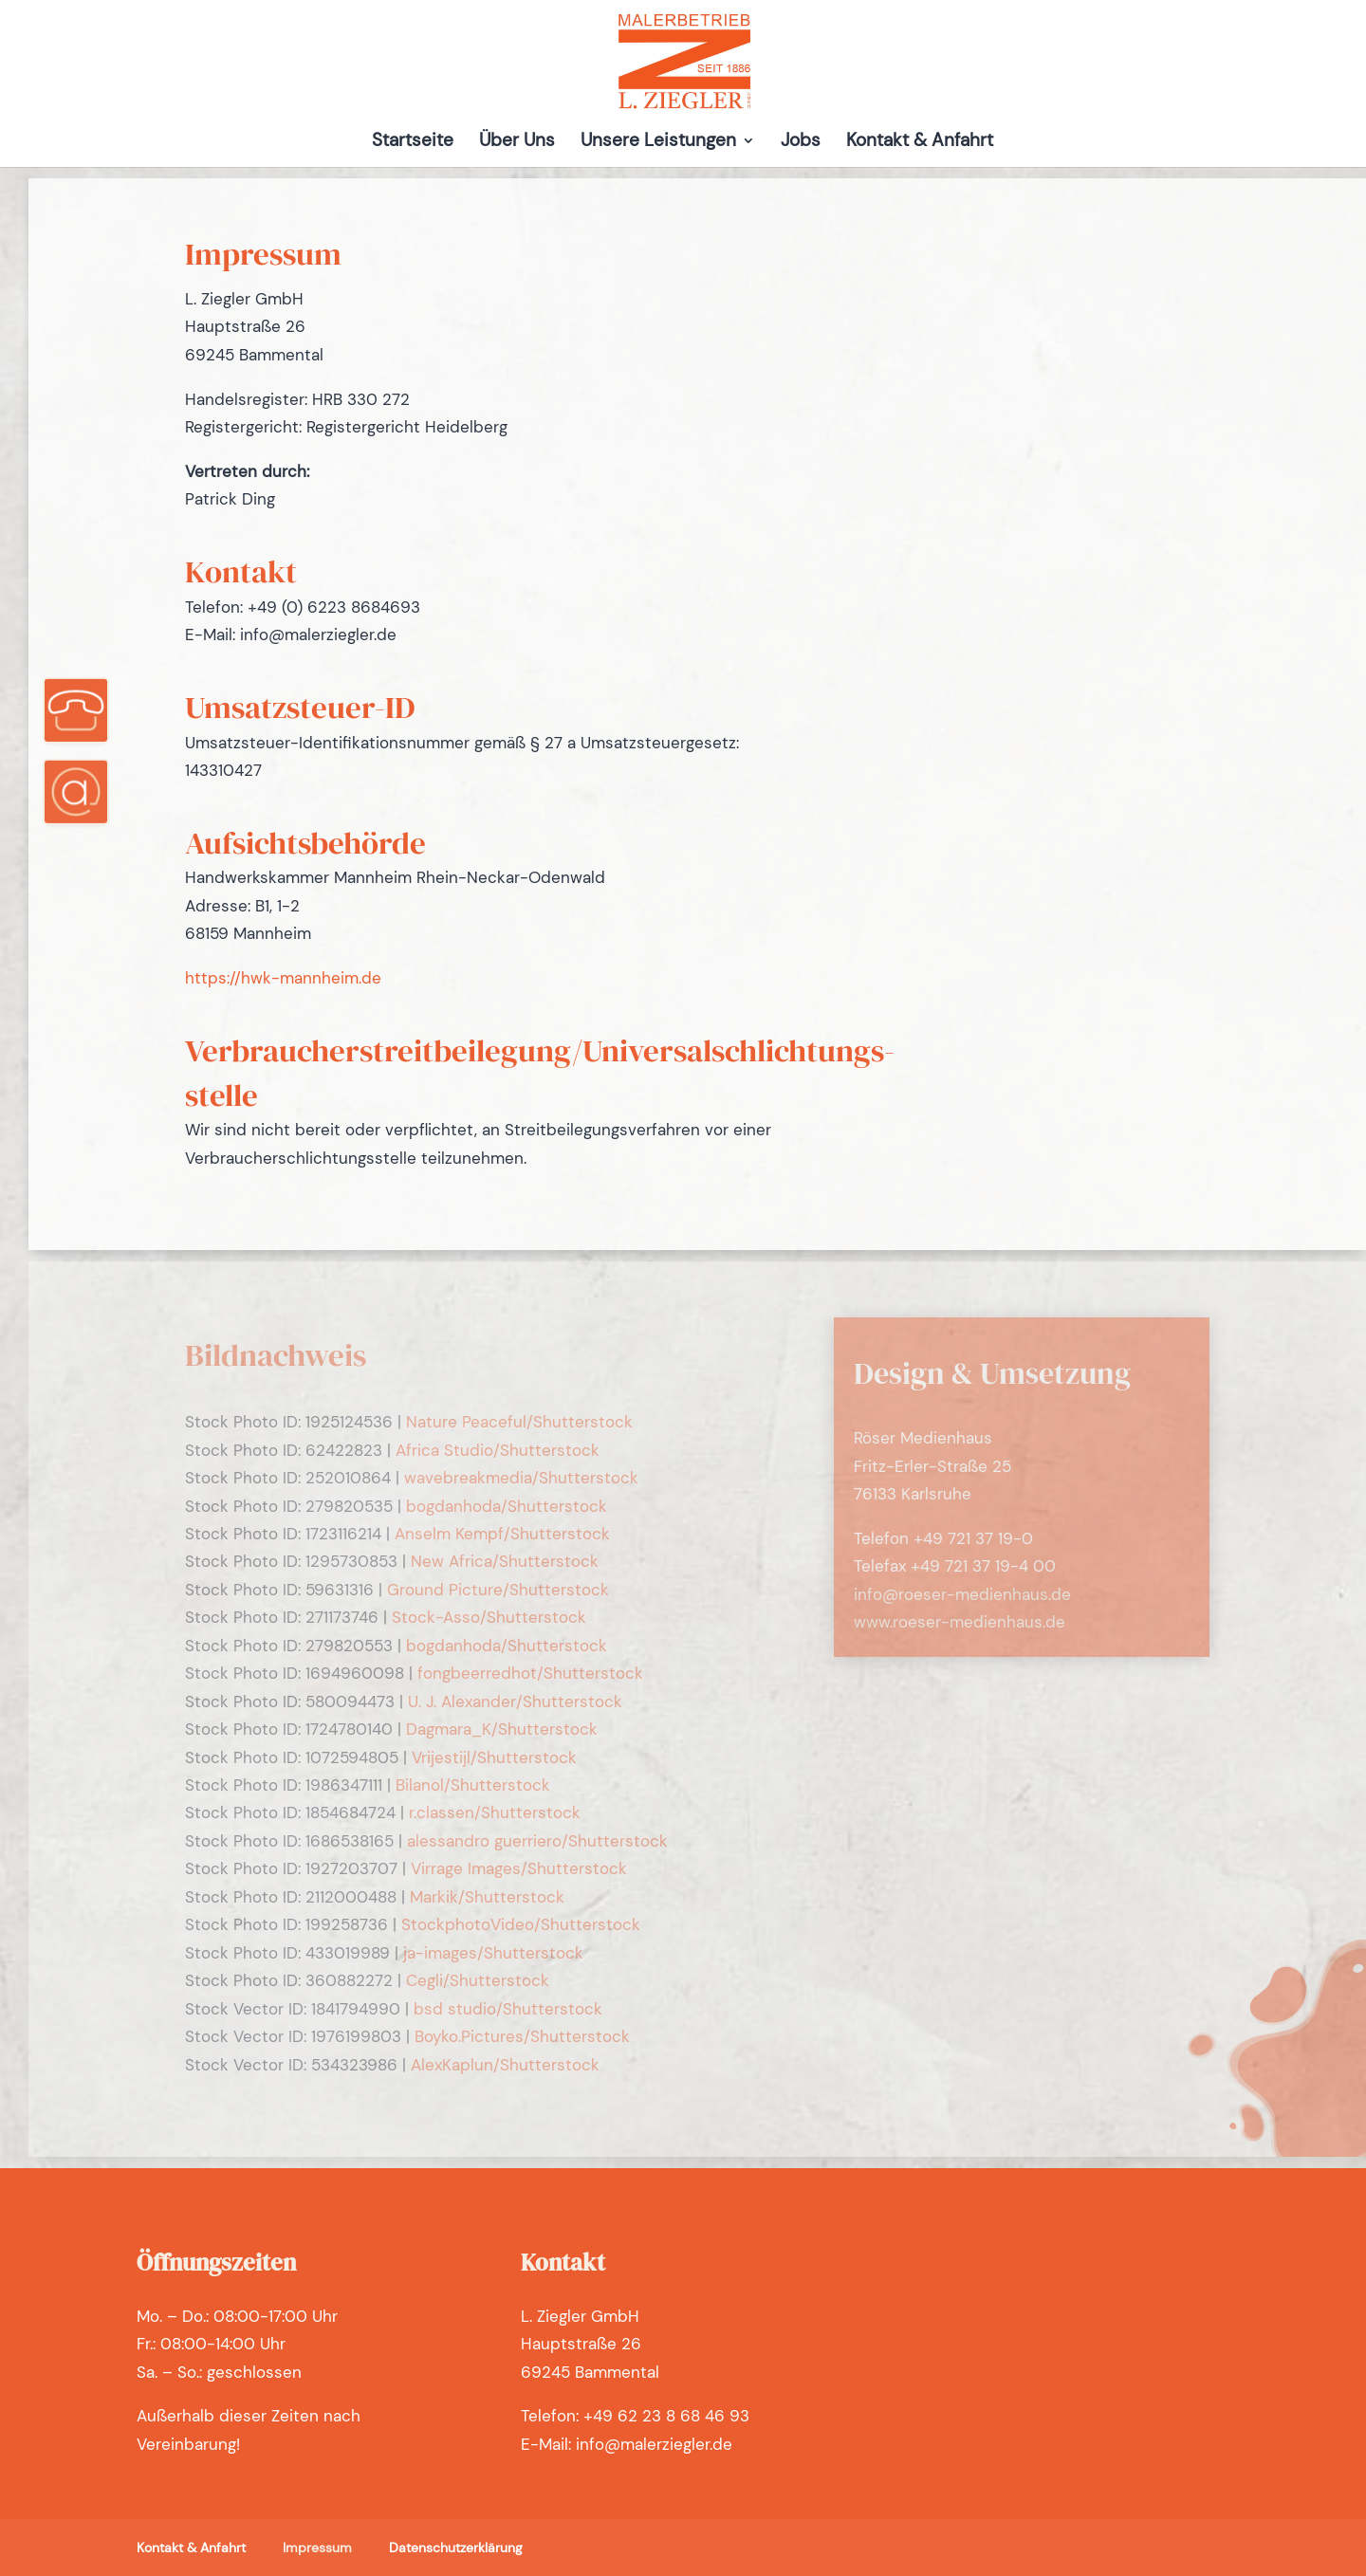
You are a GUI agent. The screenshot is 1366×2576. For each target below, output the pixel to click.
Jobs (801, 143)
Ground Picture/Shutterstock (498, 1589)
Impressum (317, 2547)
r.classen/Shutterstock (495, 1812)
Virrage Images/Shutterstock (519, 1868)
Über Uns (517, 143)
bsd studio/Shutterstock (508, 2008)
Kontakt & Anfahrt (919, 143)
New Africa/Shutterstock (505, 1561)
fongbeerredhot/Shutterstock (530, 1673)
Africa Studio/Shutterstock (498, 1450)
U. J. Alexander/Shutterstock (515, 1701)
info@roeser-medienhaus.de (962, 1594)
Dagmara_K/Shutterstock (502, 1729)
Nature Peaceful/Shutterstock (519, 1421)
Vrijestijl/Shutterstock (494, 1757)
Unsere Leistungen (658, 143)
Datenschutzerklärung (456, 2547)
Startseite (412, 143)
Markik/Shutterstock (487, 1896)
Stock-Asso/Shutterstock (489, 1617)
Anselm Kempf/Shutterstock (502, 1533)
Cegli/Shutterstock (477, 1980)
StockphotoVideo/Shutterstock (520, 1924)
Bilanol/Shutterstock (473, 1785)
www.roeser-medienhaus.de (959, 1621)
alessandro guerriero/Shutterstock (537, 1841)
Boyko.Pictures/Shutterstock (522, 2036)
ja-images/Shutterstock (493, 1952)
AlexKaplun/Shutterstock (505, 2064)
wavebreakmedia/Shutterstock (521, 1477)
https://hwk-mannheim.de (283, 977)
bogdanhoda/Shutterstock (506, 1506)
